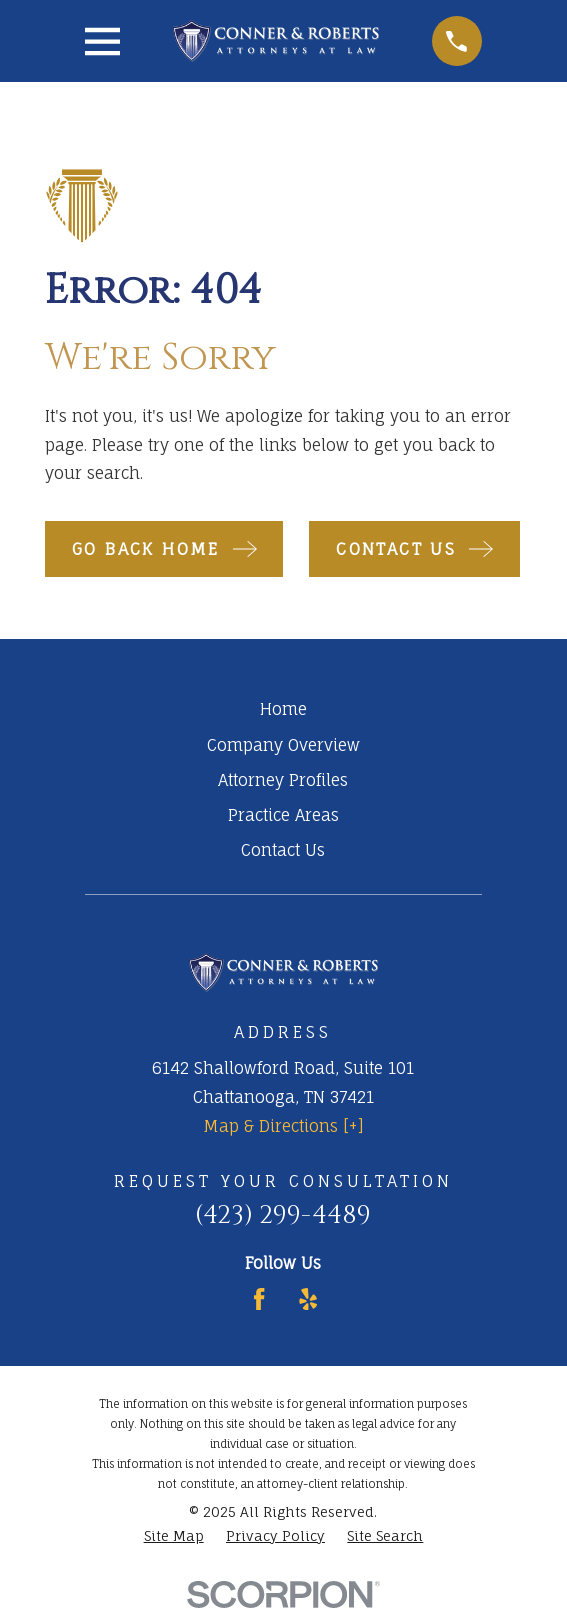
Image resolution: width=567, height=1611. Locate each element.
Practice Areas (283, 815)
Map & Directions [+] (283, 1126)
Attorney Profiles (283, 780)
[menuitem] (174, 1537)
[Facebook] (259, 1299)
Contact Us (283, 850)
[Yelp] (308, 1299)
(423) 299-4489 (283, 1215)
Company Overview (283, 745)
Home (283, 709)
